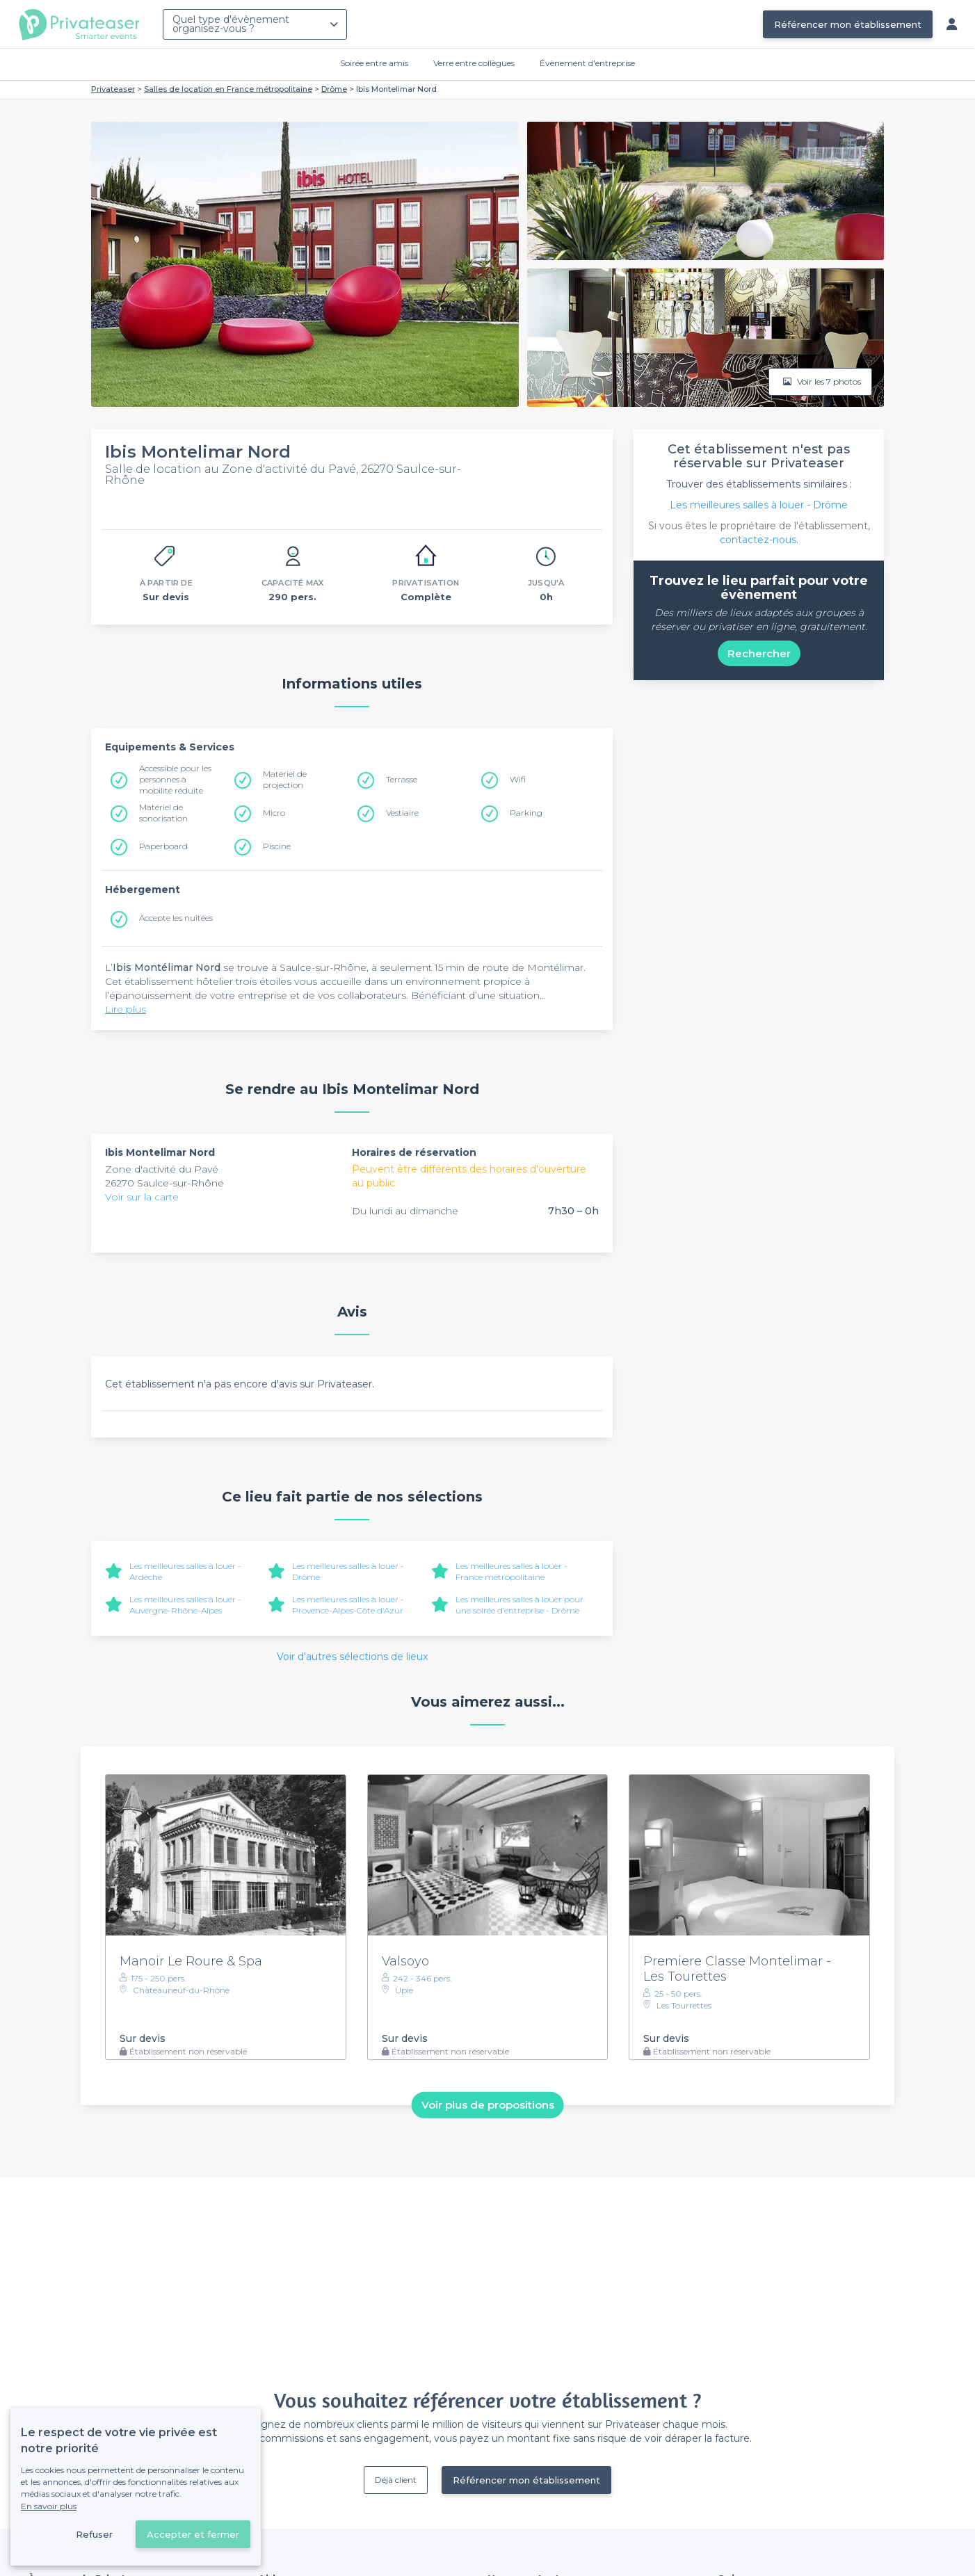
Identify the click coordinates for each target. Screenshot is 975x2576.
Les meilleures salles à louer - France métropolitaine (511, 1571)
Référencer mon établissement (847, 24)
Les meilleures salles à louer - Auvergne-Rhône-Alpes (185, 1605)
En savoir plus (48, 2506)
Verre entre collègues (474, 63)
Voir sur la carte (142, 1197)
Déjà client (396, 2479)
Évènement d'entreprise (587, 63)
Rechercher (759, 653)
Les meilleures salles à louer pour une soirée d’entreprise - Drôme (519, 1605)
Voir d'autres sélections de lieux (352, 1656)
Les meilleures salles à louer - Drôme (759, 505)
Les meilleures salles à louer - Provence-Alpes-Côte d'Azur (348, 1605)
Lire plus (125, 1009)
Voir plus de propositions (487, 2104)
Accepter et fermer (193, 2534)
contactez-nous (758, 539)
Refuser (94, 2534)
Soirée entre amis (374, 63)
